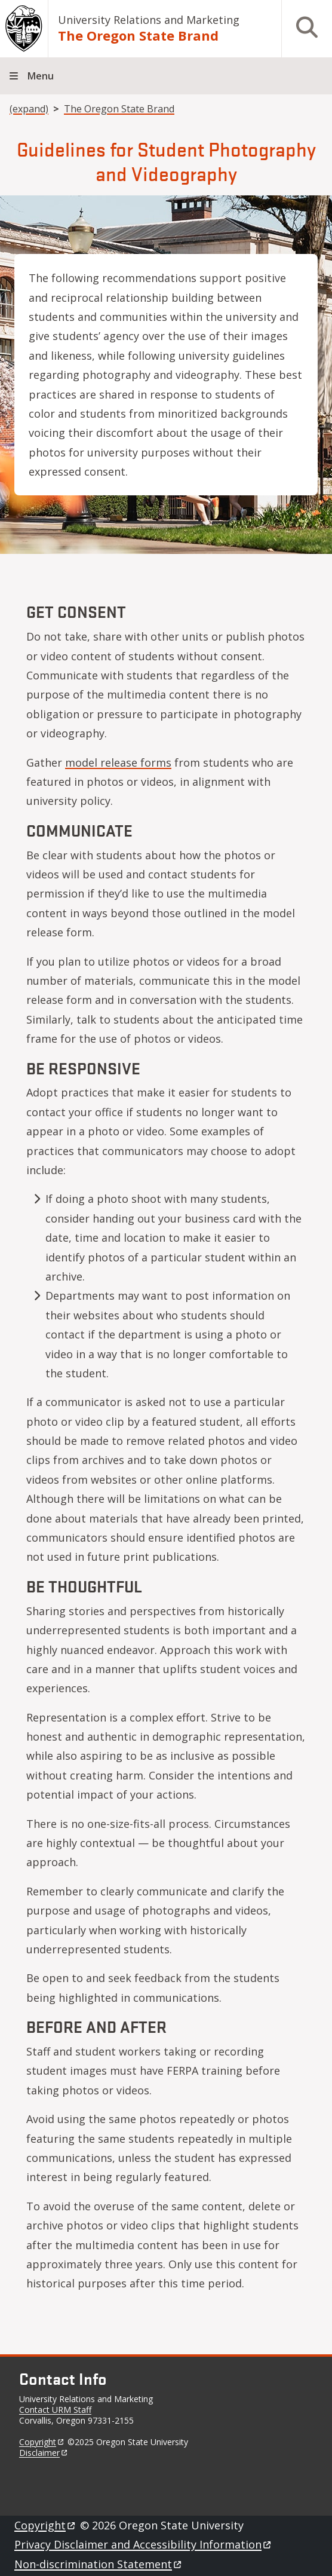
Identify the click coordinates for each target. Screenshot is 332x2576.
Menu (40, 75)
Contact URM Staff (55, 2409)
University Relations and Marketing (148, 20)
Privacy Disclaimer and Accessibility (143, 2544)
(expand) (29, 108)
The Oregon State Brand (138, 35)
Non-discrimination (98, 2564)
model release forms (118, 762)
